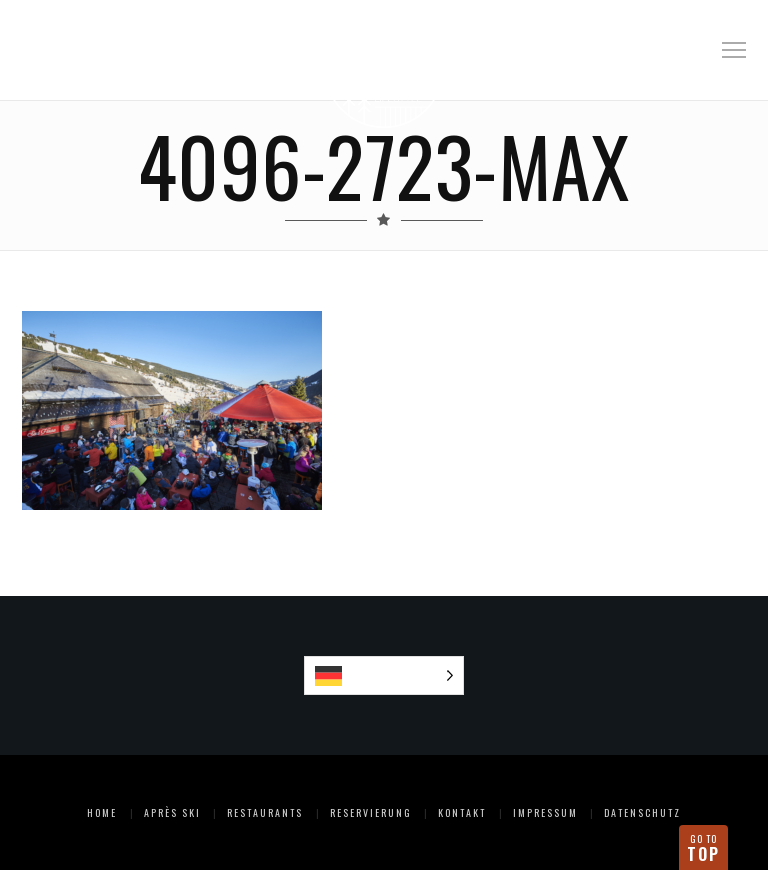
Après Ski (172, 812)
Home (102, 812)
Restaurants (265, 812)
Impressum (545, 812)
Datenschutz (642, 812)
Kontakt (462, 812)
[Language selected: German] (384, 675)
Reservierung (371, 812)
